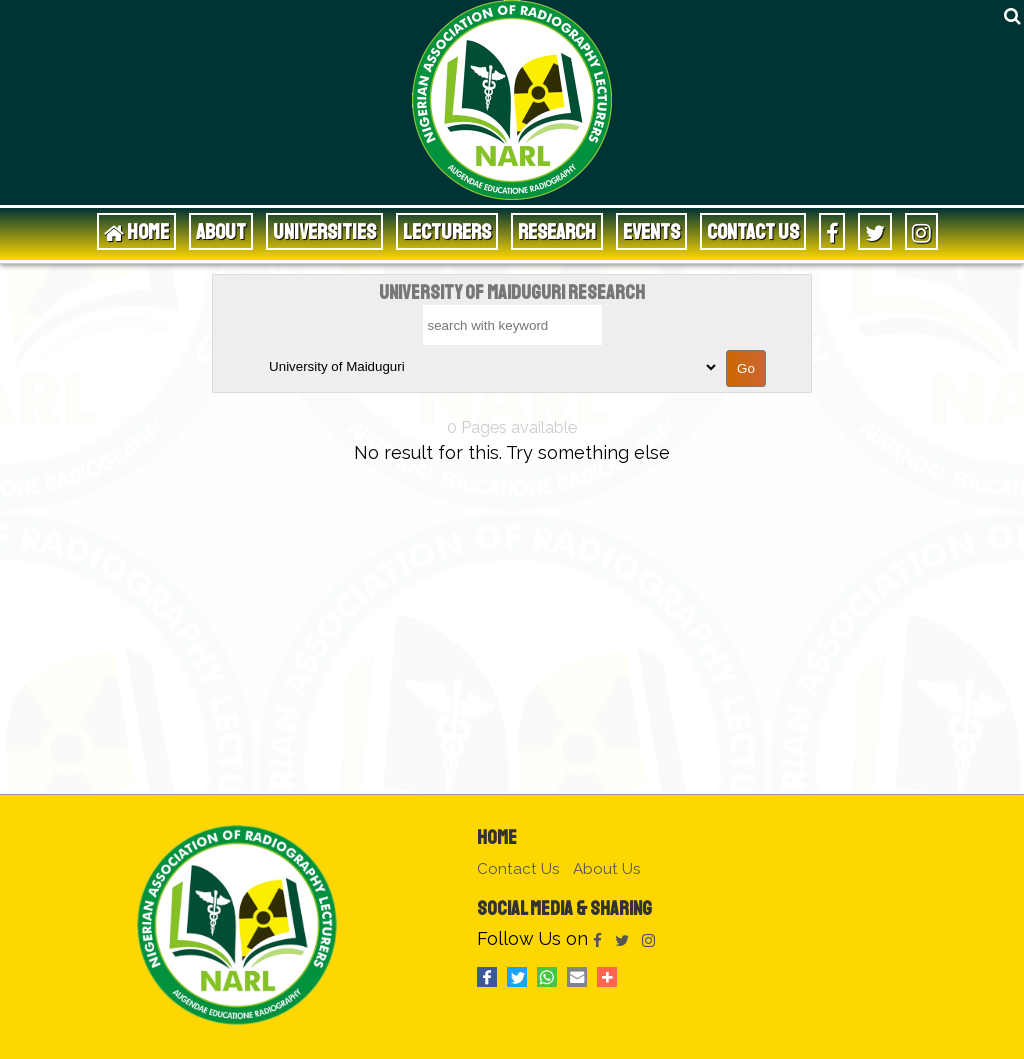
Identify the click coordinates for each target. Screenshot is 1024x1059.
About (221, 231)
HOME (136, 231)
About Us (607, 869)
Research (557, 231)
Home (497, 837)
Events (651, 231)
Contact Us (753, 231)
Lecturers (447, 231)
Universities (324, 231)
